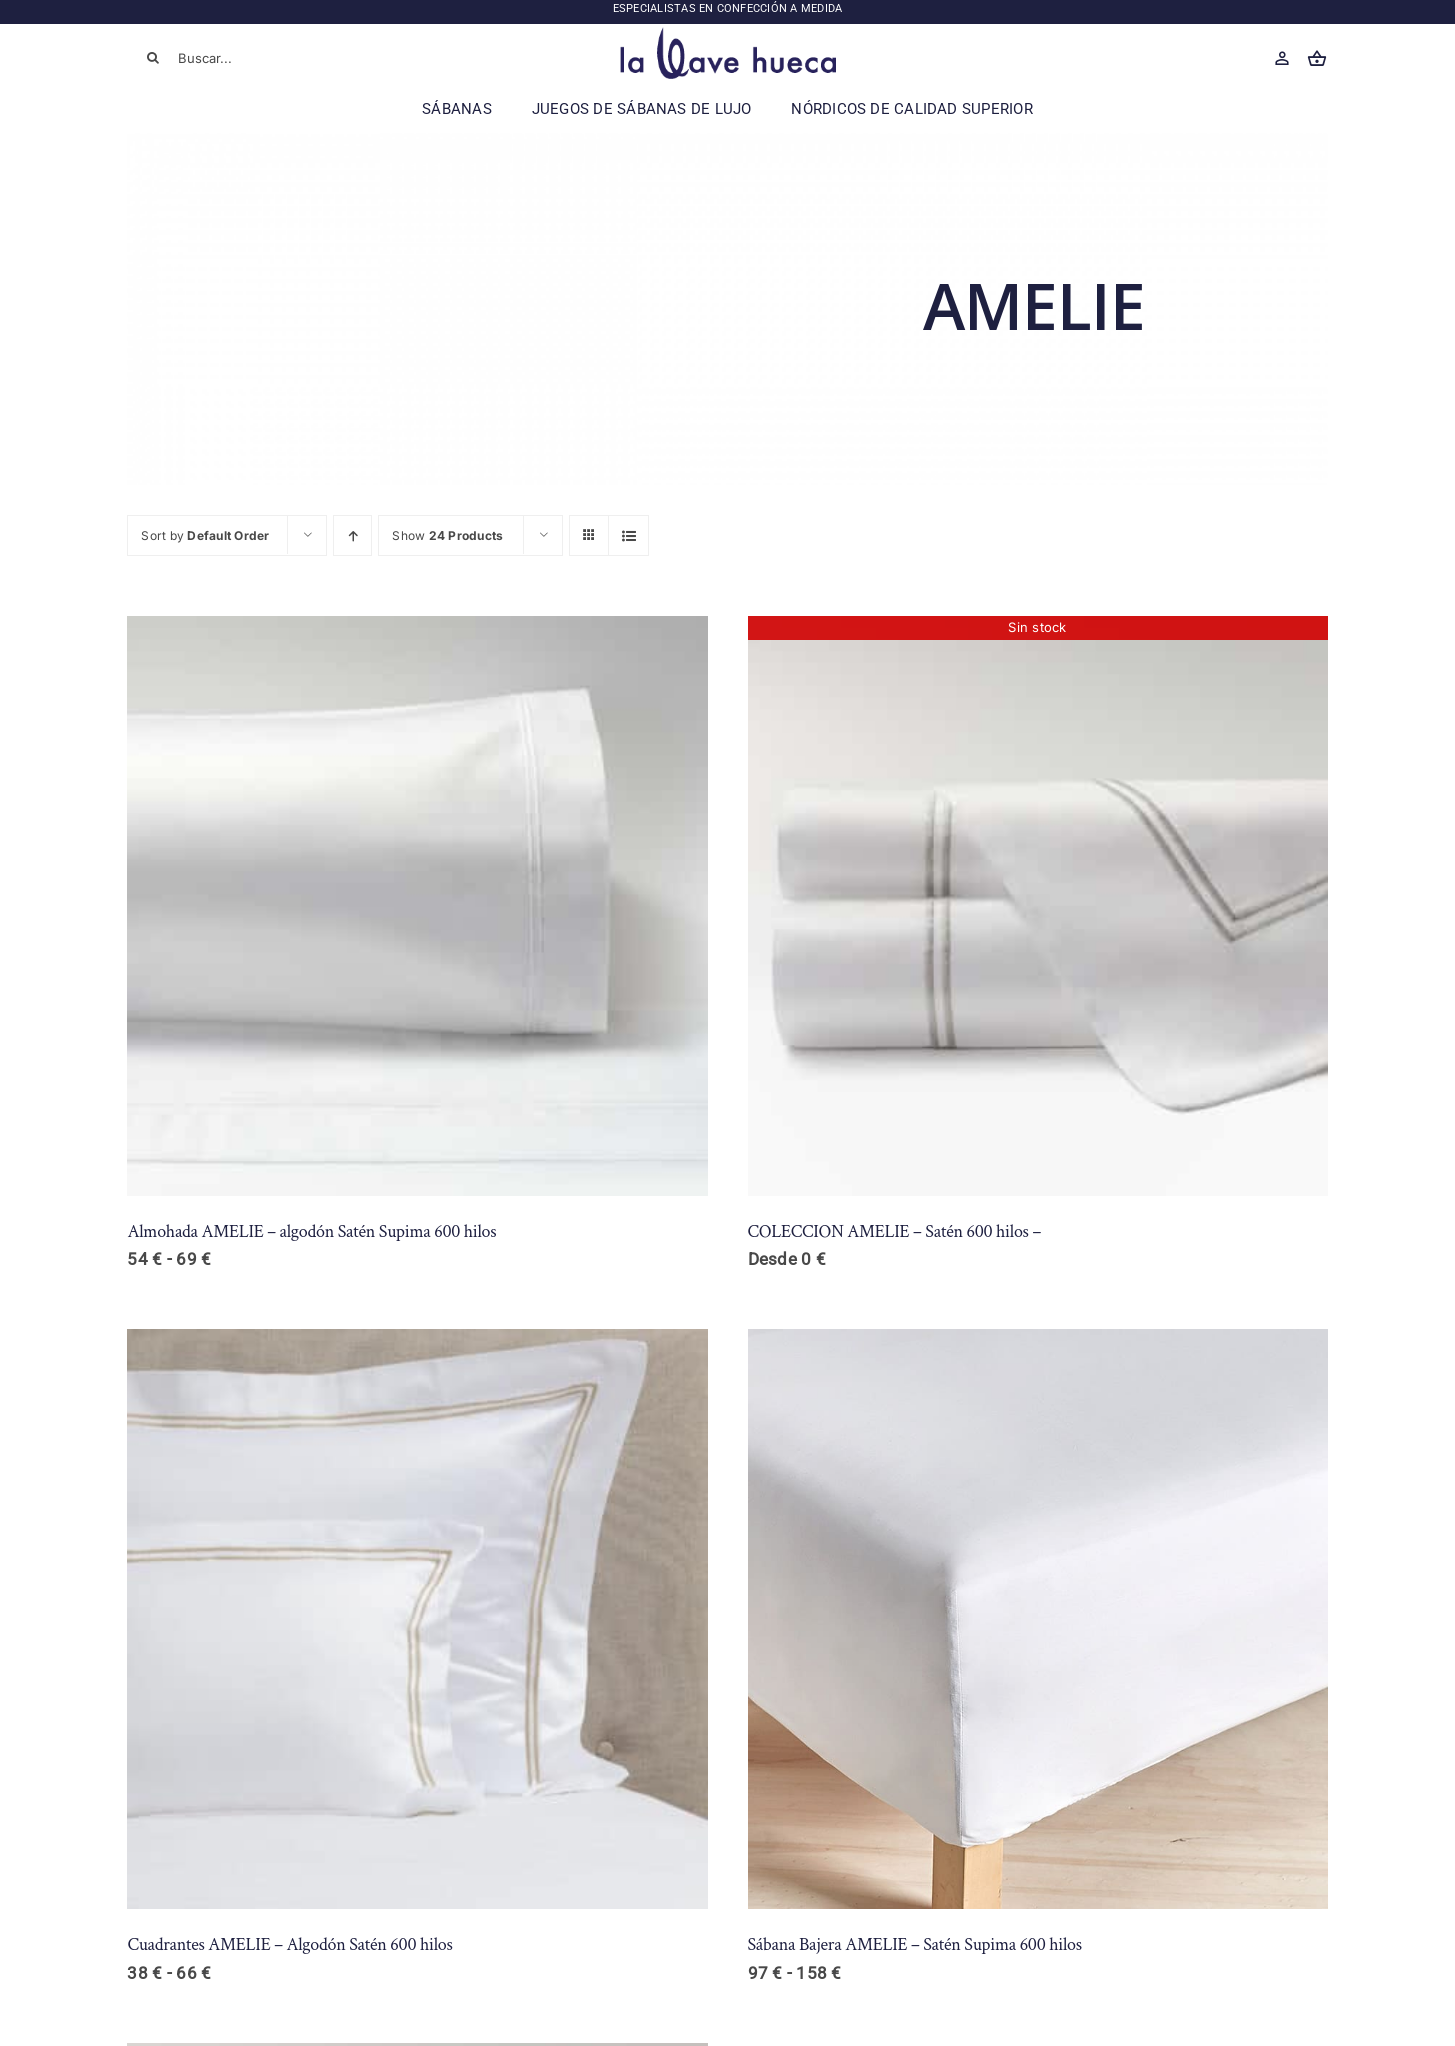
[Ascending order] (352, 535)
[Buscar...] (248, 58)
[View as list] (628, 535)
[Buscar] (153, 58)
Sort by (205, 535)
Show (447, 535)
